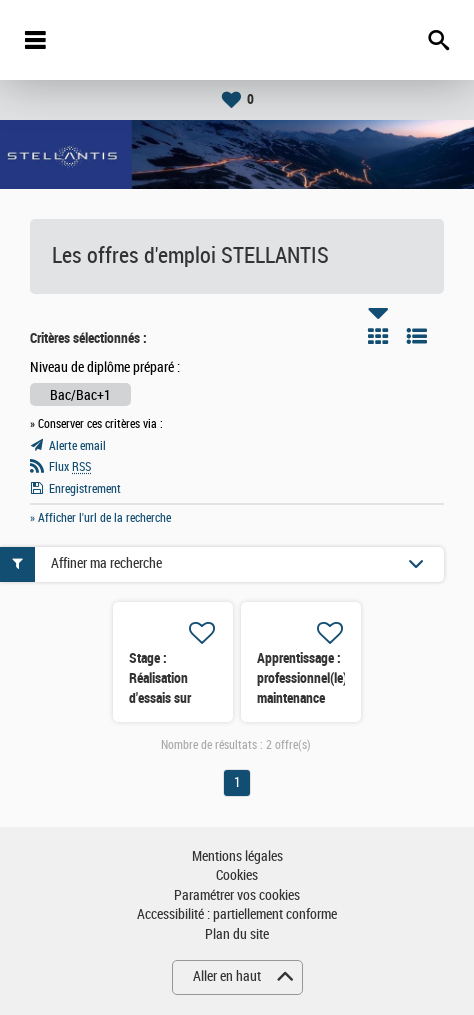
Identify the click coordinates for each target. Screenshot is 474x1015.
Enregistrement (85, 489)
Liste (417, 336)
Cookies (237, 875)
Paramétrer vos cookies (237, 895)
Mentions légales (237, 856)
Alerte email (77, 446)
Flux (70, 467)
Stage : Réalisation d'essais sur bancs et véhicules (160, 698)
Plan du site (237, 934)
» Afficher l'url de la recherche (100, 518)
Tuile (378, 336)
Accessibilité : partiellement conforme (237, 914)
